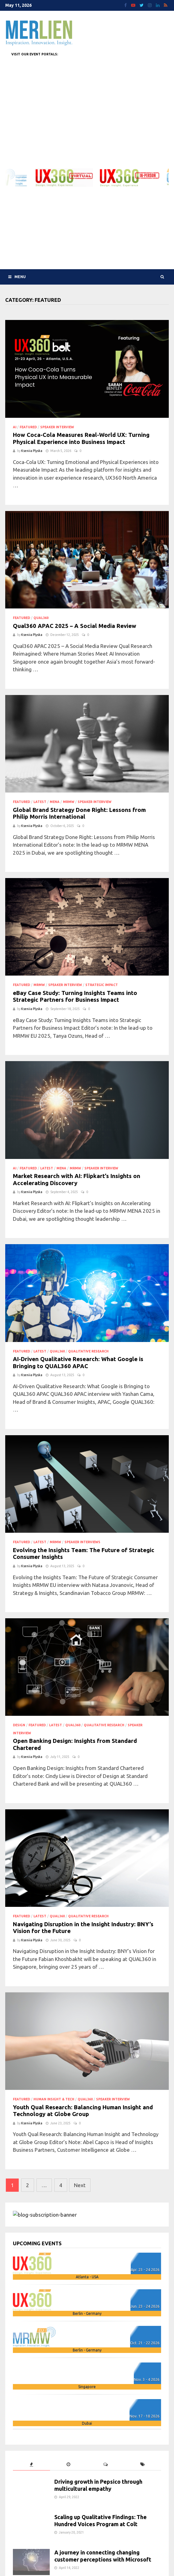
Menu (17, 277)
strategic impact (101, 985)
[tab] (31, 2464)
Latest (39, 802)
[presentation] (31, 2464)
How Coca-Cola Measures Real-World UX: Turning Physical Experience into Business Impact (81, 438)
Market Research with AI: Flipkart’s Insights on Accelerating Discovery (76, 1179)
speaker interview (57, 427)
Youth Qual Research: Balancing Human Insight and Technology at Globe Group (83, 2111)
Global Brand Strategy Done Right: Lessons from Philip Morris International (79, 813)
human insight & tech (53, 2099)
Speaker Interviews (82, 1542)
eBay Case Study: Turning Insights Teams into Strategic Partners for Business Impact (75, 996)
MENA (55, 802)
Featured (28, 427)
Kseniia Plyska (31, 451)
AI (14, 427)
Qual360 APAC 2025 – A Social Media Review (74, 626)
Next (80, 2185)
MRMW (68, 802)
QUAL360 (40, 618)
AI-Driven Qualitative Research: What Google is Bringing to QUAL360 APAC (78, 1362)
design (19, 1725)
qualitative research (88, 1351)
